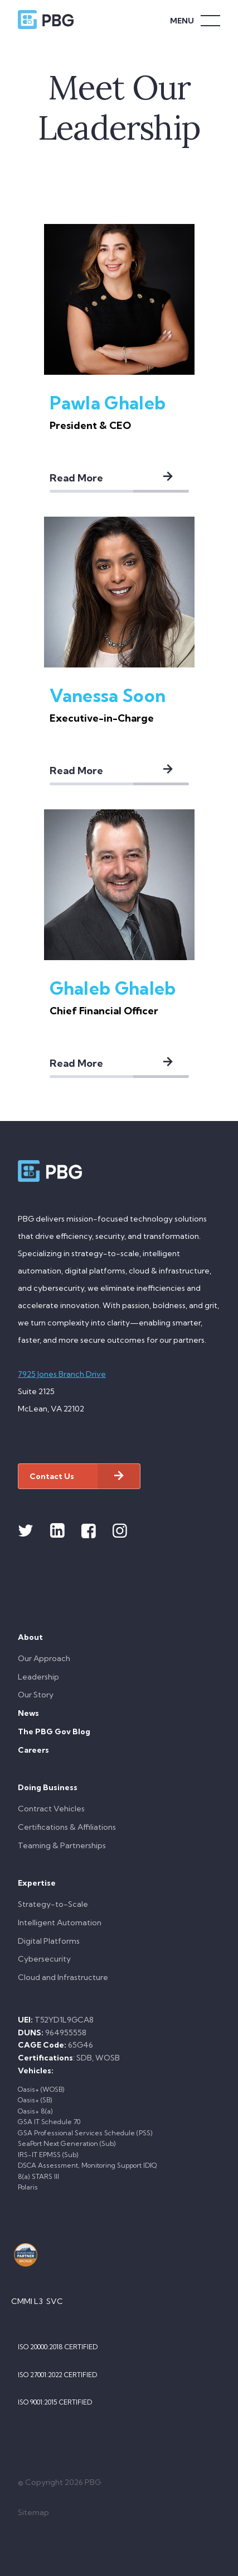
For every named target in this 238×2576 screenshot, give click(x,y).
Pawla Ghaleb (108, 403)
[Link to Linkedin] (57, 1531)
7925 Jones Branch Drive (62, 1374)
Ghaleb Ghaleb (113, 988)
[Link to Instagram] (120, 1531)
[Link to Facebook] (88, 1531)
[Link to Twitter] (25, 1531)
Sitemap (33, 2512)
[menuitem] (119, 1669)
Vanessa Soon (108, 695)
